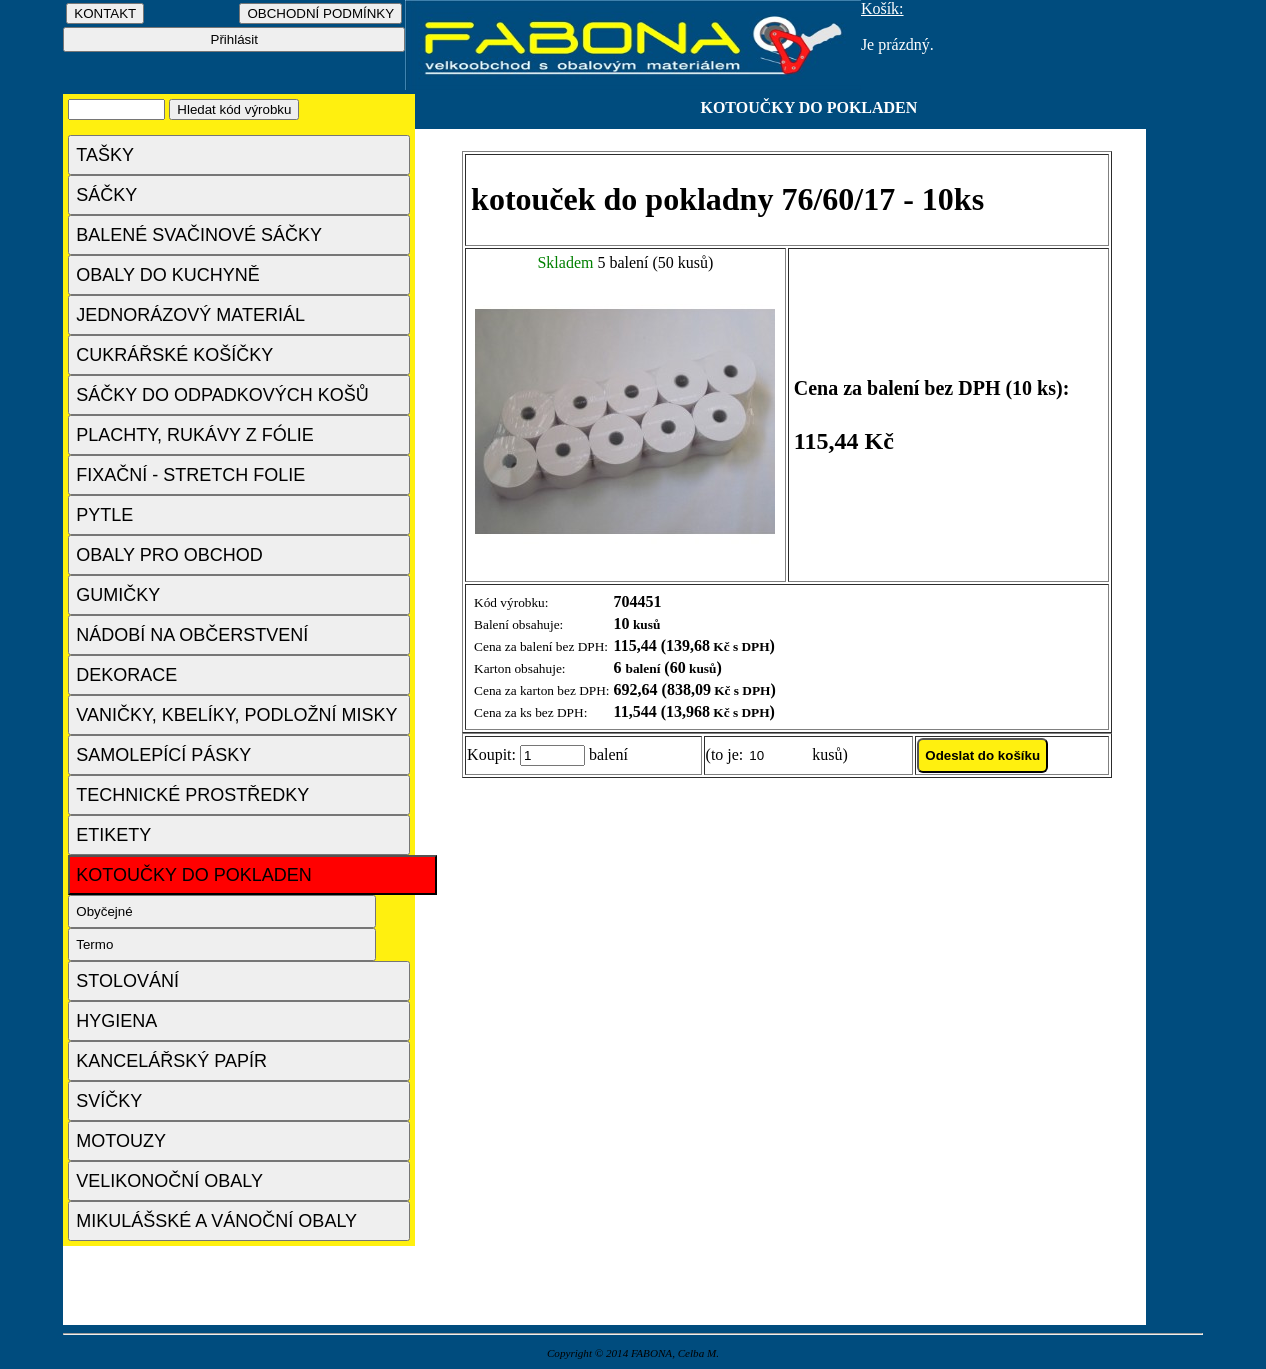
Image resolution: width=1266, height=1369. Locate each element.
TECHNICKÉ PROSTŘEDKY (192, 795)
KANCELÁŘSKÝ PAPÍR (171, 1061)
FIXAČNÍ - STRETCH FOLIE (190, 475)
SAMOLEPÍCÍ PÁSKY (163, 755)
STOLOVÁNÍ (127, 981)
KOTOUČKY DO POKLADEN (193, 875)
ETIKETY (113, 835)
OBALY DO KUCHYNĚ (167, 275)
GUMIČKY (118, 595)
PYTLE (104, 515)
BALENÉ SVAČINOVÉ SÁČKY (199, 235)
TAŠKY (105, 155)
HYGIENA (116, 1021)
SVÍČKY (109, 1101)
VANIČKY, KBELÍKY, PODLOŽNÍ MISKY (236, 715)
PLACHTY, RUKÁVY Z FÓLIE (194, 435)
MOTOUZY (121, 1141)
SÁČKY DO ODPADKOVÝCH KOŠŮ (222, 395)
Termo (94, 944)
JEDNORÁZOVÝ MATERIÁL (190, 315)
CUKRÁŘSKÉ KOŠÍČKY (174, 355)
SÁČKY (106, 195)
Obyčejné (104, 911)
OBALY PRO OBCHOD (169, 555)
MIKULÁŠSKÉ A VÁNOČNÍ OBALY (216, 1221)
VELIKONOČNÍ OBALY (169, 1181)
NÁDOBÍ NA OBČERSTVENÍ (192, 635)
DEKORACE (126, 675)
